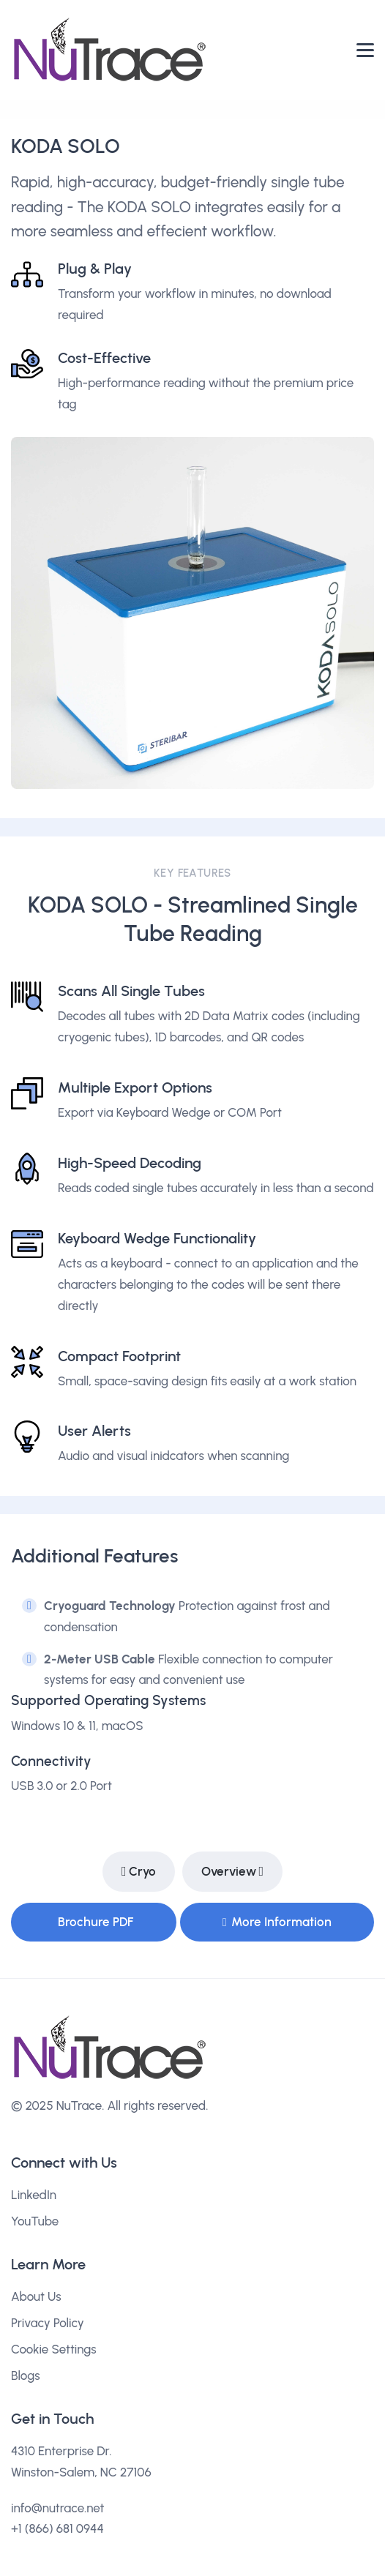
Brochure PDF (95, 1921)
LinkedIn (33, 2194)
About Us (36, 2296)
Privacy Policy (47, 2322)
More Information (277, 1922)
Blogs (25, 2375)
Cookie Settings (54, 2349)
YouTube (35, 2221)
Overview (232, 1871)
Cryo (139, 1871)
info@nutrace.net (58, 2508)
